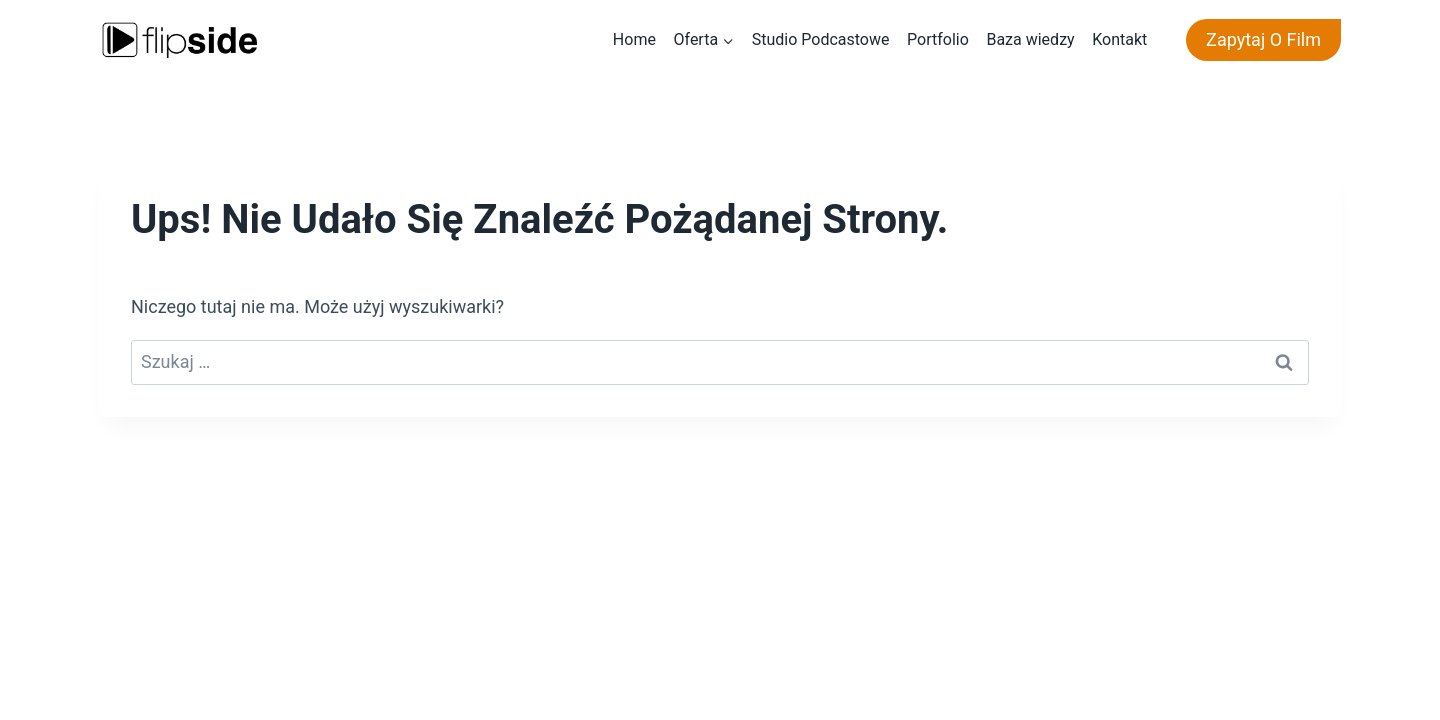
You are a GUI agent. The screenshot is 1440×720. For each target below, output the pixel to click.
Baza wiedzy (1030, 39)
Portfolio (938, 39)
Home (634, 39)
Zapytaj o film (1263, 39)
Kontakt (1119, 39)
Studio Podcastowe (821, 39)
